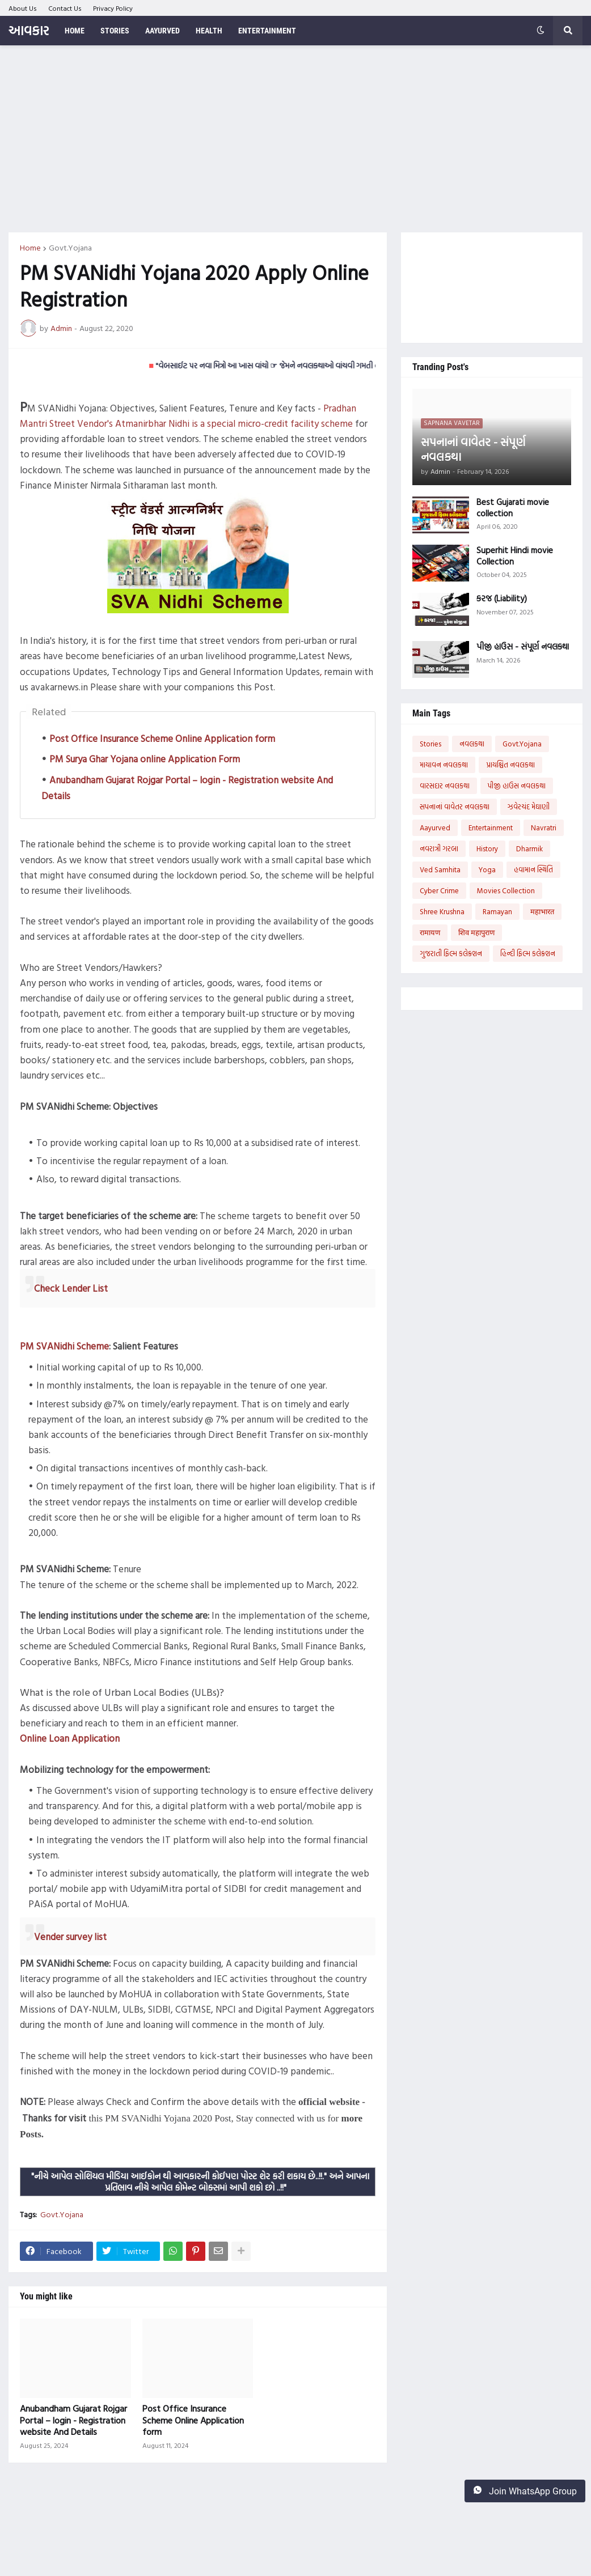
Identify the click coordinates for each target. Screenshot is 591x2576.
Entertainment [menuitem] (267, 30)
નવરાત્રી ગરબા (439, 848)
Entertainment (490, 827)
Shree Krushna (442, 911)
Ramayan (497, 911)
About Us (23, 8)
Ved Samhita (440, 869)
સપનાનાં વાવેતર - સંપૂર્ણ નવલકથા (473, 449)
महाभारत (542, 911)
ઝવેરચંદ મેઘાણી (529, 806)
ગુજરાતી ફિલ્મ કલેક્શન (451, 953)
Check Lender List (71, 1288)
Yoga (487, 869)
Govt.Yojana (70, 248)
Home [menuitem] (75, 30)
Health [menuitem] (209, 30)
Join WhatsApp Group (525, 2491)
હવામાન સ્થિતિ (533, 869)
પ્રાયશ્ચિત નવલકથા (510, 764)
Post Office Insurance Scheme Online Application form (162, 738)
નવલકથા (471, 743)
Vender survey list (70, 1936)
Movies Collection (506, 890)
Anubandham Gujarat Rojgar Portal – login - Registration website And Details (73, 2420)
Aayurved (435, 827)
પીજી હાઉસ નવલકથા (517, 785)
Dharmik (529, 848)
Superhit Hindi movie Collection (514, 556)
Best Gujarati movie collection (512, 507)
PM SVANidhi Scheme (64, 1346)
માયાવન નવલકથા (444, 764)
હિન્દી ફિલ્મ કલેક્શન (527, 953)
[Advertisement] (295, 139)
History (487, 848)
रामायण (430, 932)
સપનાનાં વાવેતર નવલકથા (454, 806)
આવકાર (29, 30)
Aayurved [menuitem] (162, 30)
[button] (540, 30)
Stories (430, 743)
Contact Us (65, 8)
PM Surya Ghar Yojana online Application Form (144, 759)
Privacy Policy (113, 8)
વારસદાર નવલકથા (445, 785)
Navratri (543, 827)
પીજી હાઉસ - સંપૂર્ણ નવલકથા (522, 646)
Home (30, 248)
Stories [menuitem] (114, 30)
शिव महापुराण (476, 932)
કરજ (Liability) (501, 598)
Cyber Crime (439, 890)
